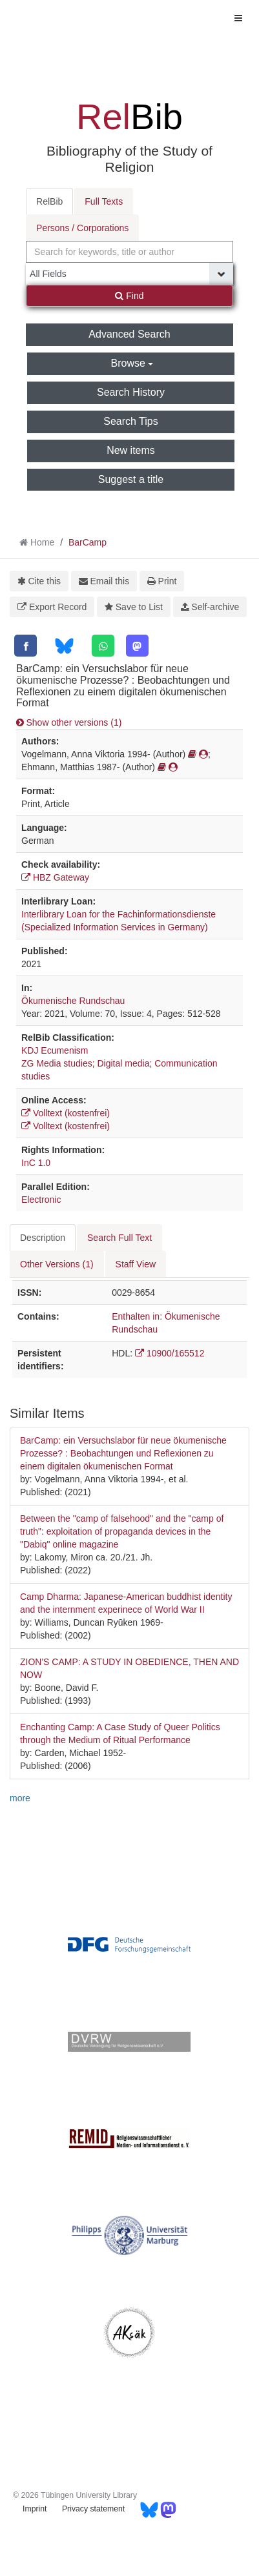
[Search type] (129, 274)
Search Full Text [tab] (119, 1237)
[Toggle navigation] (238, 18)
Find (129, 296)
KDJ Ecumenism (54, 1050)
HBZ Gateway (55, 877)
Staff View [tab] (136, 1264)
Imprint (35, 2508)
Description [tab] (42, 1237)
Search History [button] (131, 392)
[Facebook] (25, 646)
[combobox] (129, 252)
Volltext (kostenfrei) (65, 1113)
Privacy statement (93, 2508)
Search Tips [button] (130, 421)
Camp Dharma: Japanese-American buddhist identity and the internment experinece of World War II (126, 1603)
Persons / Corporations (82, 228)
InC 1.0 (35, 1163)
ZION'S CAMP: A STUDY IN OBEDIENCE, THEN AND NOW (129, 1668)
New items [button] (131, 450)
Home (42, 542)
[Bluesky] (64, 646)
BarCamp (87, 542)
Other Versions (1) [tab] (57, 1264)
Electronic (41, 1199)
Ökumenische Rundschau (73, 1001)
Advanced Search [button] (129, 334)
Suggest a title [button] (130, 479)
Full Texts (104, 201)
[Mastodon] (137, 646)
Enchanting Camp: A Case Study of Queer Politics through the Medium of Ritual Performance (120, 1733)
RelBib (49, 201)
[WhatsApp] (103, 646)
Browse (132, 363)
